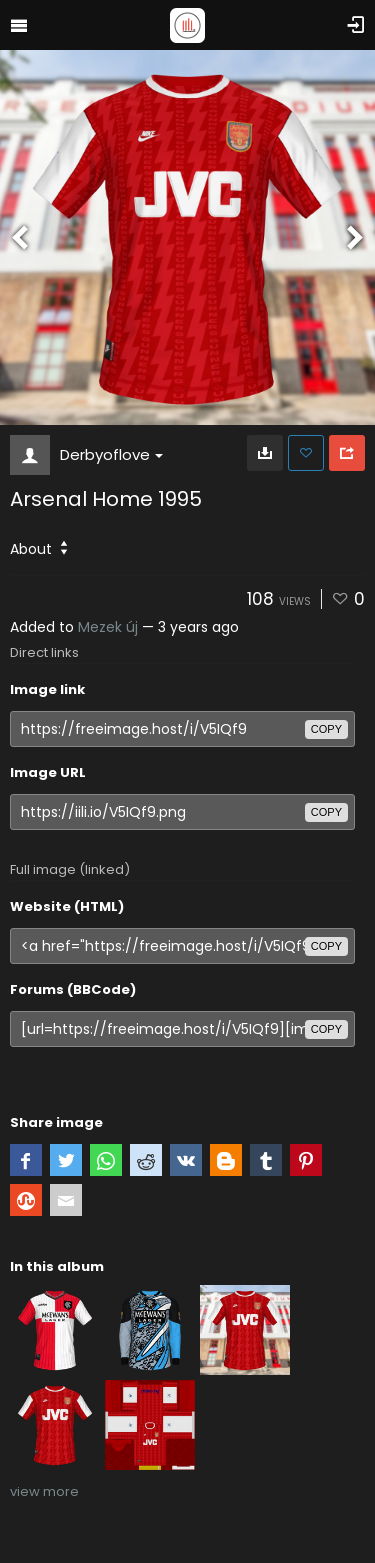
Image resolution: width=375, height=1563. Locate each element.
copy (326, 729)
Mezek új (108, 627)
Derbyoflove (111, 454)
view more (44, 1491)
